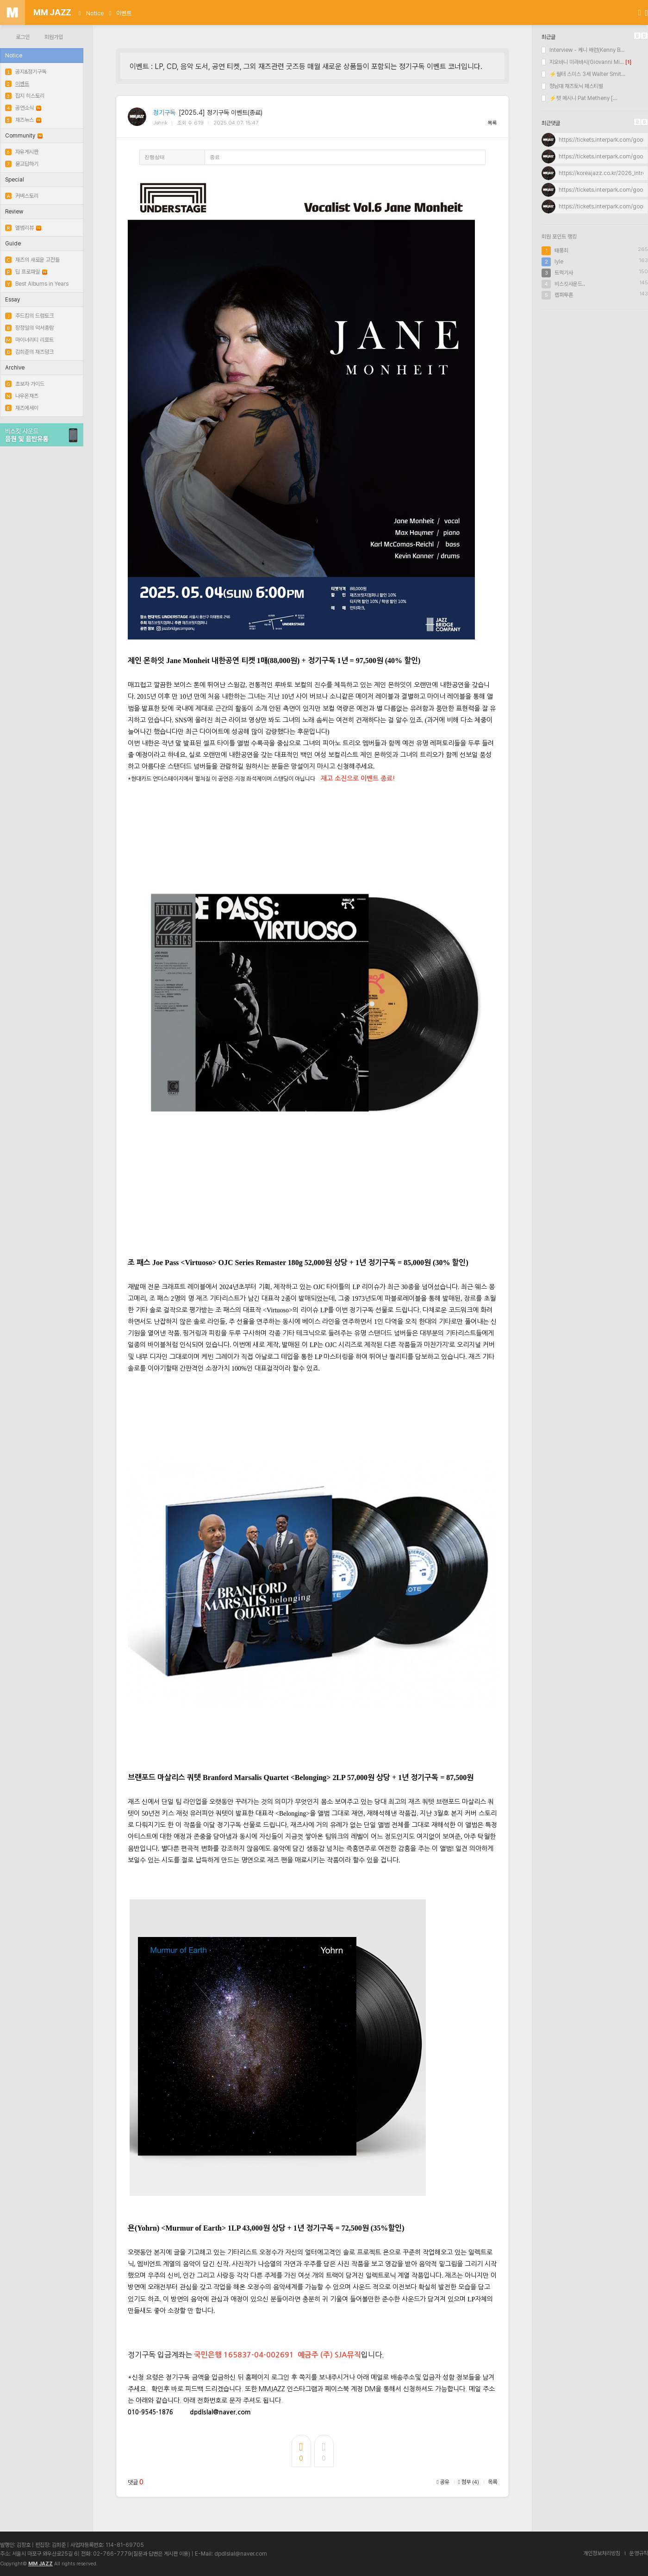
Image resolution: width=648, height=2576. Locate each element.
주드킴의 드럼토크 (29, 316)
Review (14, 211)
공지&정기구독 (25, 72)
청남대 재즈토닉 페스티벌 (572, 86)
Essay (12, 299)
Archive (15, 367)
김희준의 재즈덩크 (29, 352)
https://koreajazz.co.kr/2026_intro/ (603, 173)
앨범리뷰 (23, 228)
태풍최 (561, 250)
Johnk (160, 123)
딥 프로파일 (26, 272)
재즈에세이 (21, 408)
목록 (492, 123)
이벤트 (123, 13)
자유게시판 (21, 152)
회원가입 (53, 37)
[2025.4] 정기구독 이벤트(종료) (220, 112)
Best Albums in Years (37, 284)
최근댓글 (551, 123)
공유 (442, 2482)
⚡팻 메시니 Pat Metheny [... (579, 98)
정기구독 (164, 112)
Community (24, 135)
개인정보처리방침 (601, 2553)
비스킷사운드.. (570, 284)
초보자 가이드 (24, 384)
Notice (95, 13)
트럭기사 (564, 273)
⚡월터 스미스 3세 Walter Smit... (583, 74)
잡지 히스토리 (24, 96)
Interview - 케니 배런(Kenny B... (583, 50)
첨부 (468, 2482)
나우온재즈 (21, 396)
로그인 (23, 37)
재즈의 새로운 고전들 (32, 260)
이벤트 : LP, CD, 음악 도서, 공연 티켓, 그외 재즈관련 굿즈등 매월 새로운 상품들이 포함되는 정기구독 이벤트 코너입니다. (306, 66)
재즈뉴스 (23, 120)
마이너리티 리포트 (29, 340)
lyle (559, 261)
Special (14, 179)
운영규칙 (638, 2553)
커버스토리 (21, 196)
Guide (13, 243)
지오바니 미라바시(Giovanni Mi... (583, 62)
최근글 (548, 37)
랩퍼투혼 (564, 295)
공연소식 (23, 108)
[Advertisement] (595, 376)
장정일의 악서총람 (29, 328)
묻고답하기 (21, 164)
